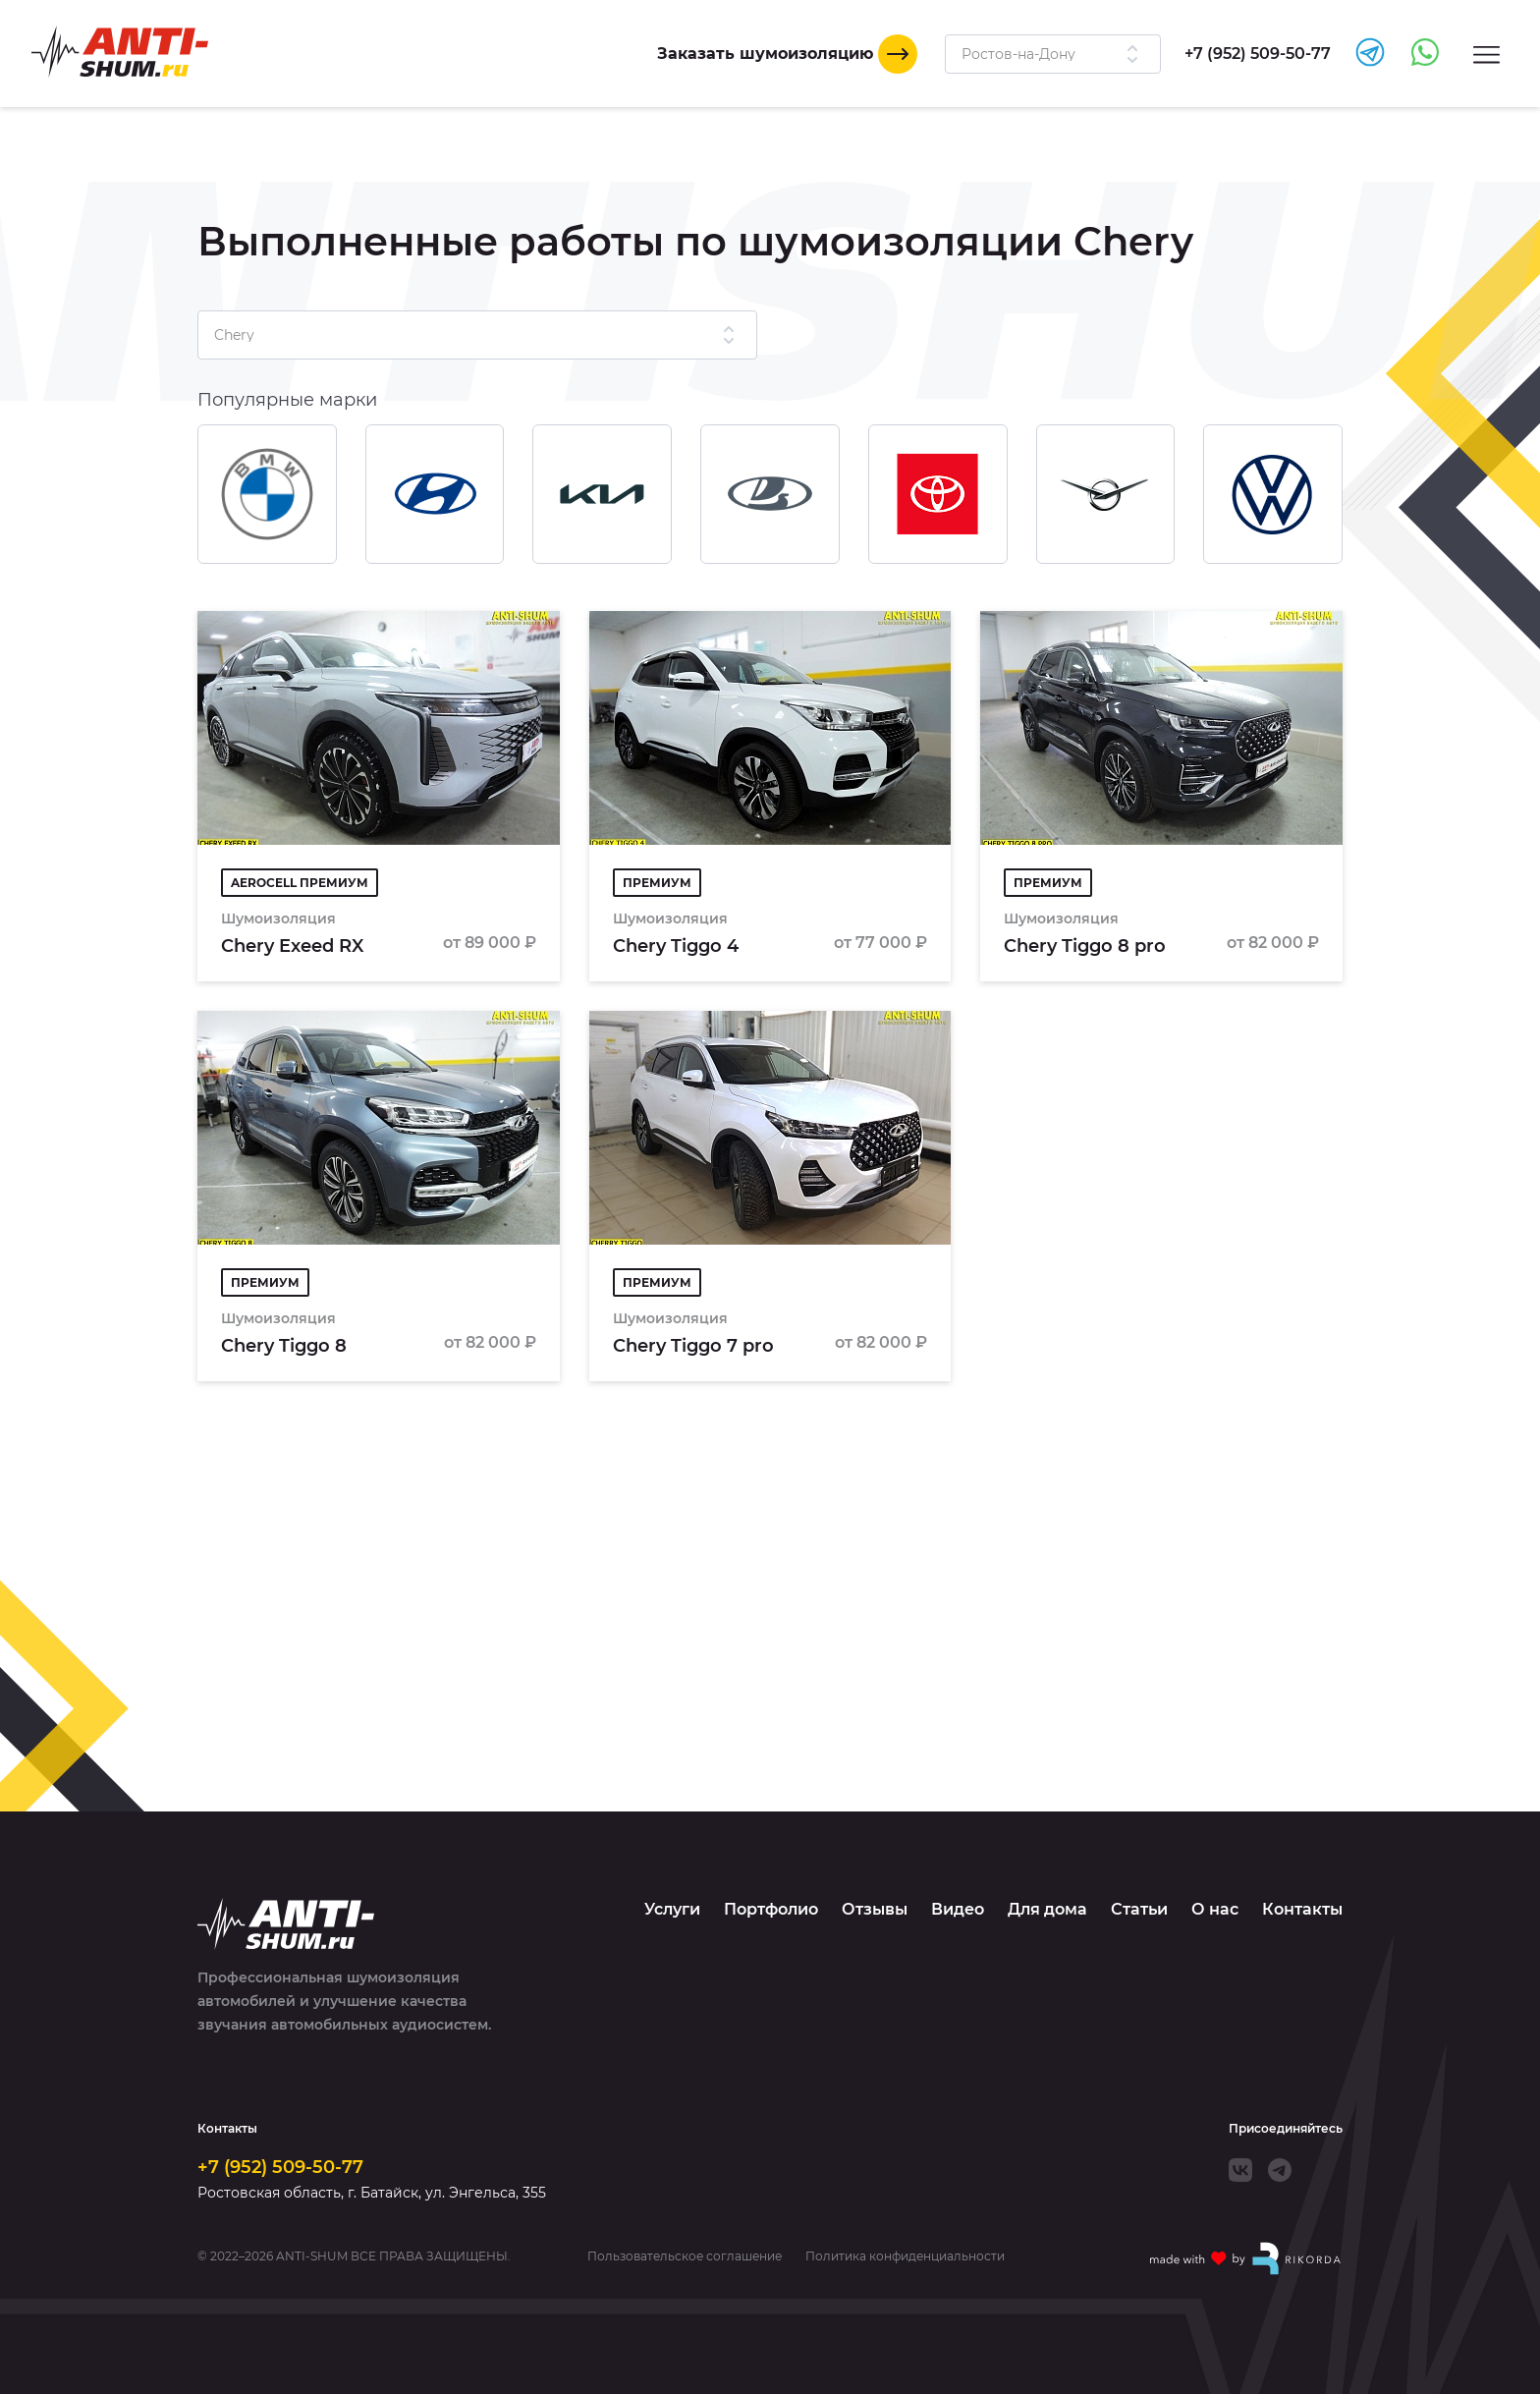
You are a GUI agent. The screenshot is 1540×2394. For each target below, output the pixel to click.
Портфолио (771, 1909)
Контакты (1302, 1909)
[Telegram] (1280, 2170)
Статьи (1139, 1909)
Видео (957, 1909)
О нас (1214, 1909)
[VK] (1240, 2170)
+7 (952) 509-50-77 (280, 2167)
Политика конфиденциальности (905, 2256)
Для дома (1047, 1909)
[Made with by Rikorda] (1246, 2258)
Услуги (672, 1909)
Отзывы (875, 1909)
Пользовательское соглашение (684, 2256)
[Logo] (119, 52)
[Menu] (1486, 53)
